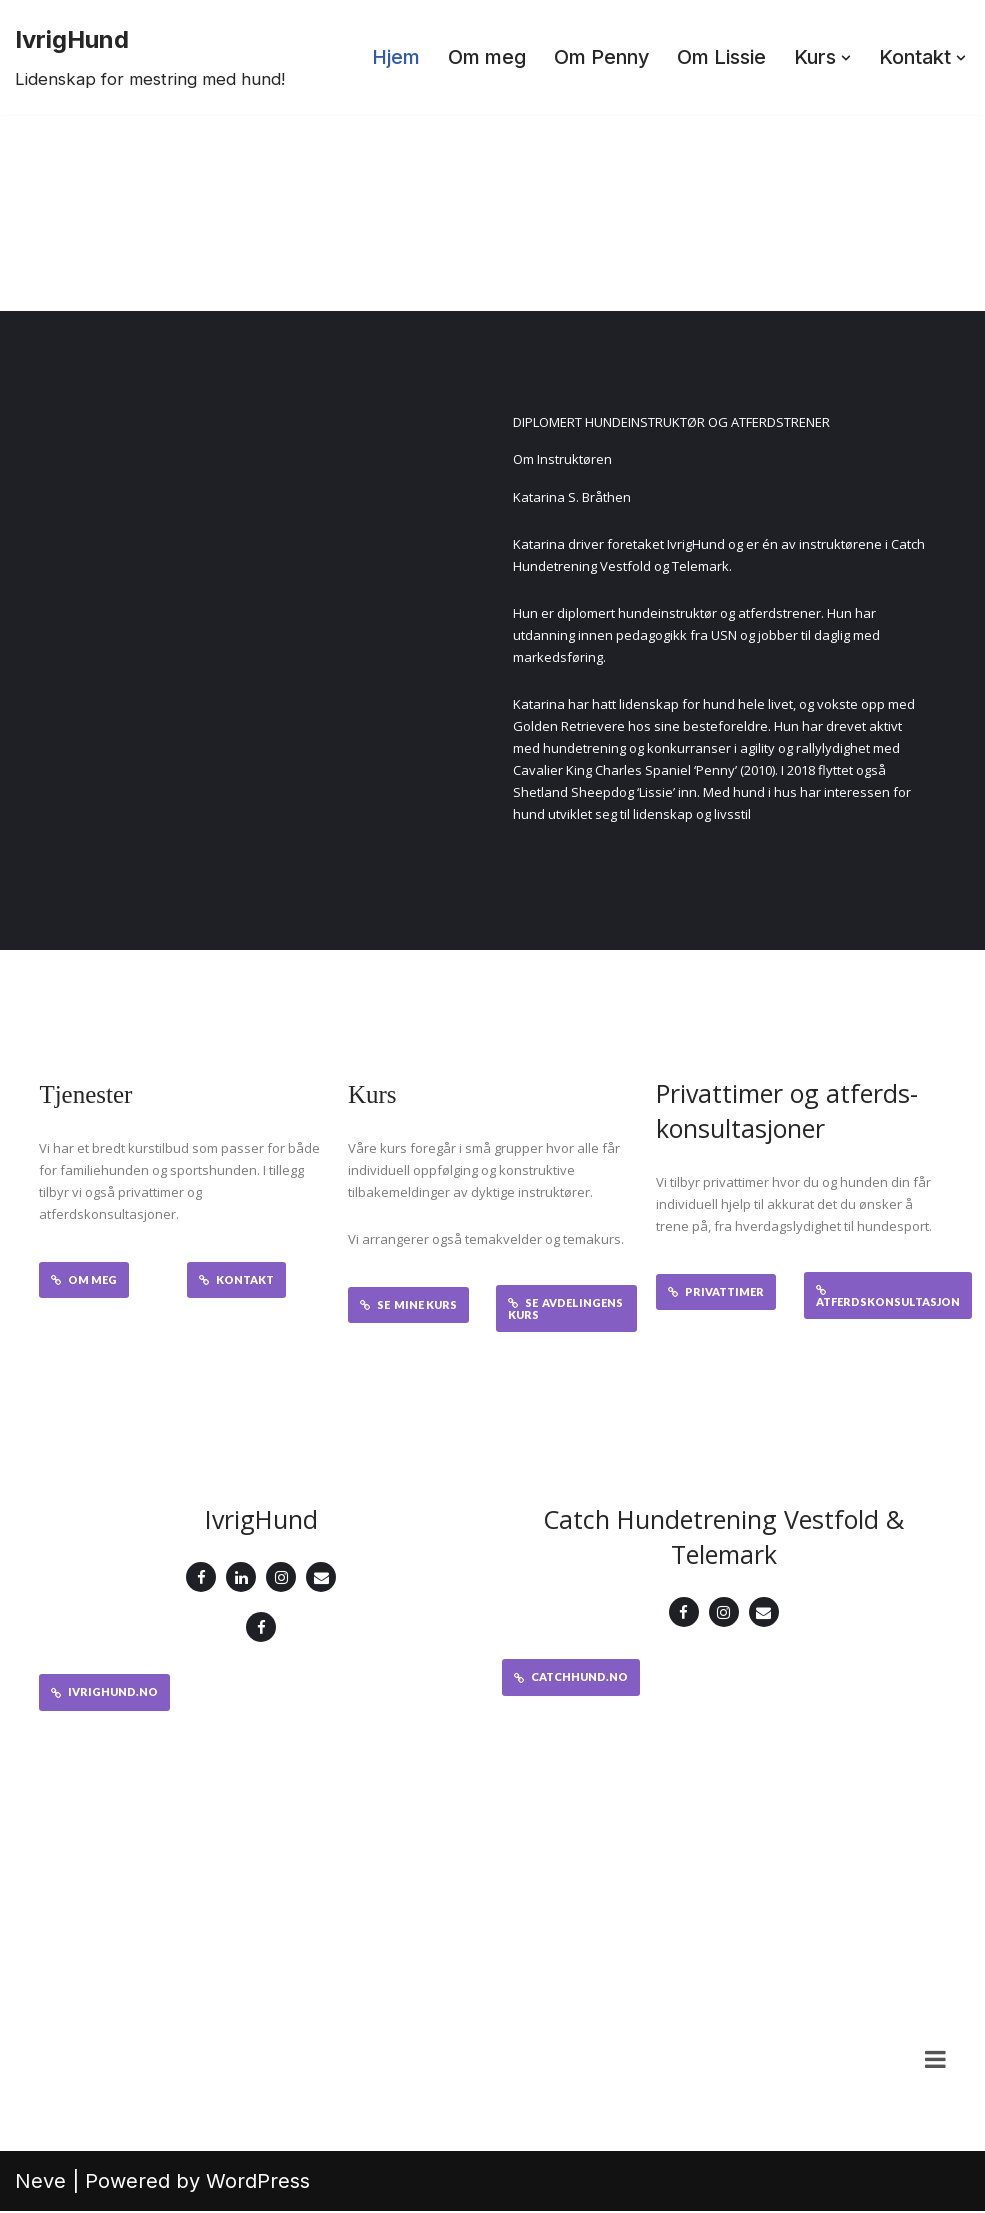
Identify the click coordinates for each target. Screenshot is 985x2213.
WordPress (258, 2183)
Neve (40, 2183)
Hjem (389, 58)
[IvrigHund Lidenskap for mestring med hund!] (150, 57)
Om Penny (597, 58)
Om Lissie (718, 58)
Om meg (481, 58)
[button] (844, 58)
